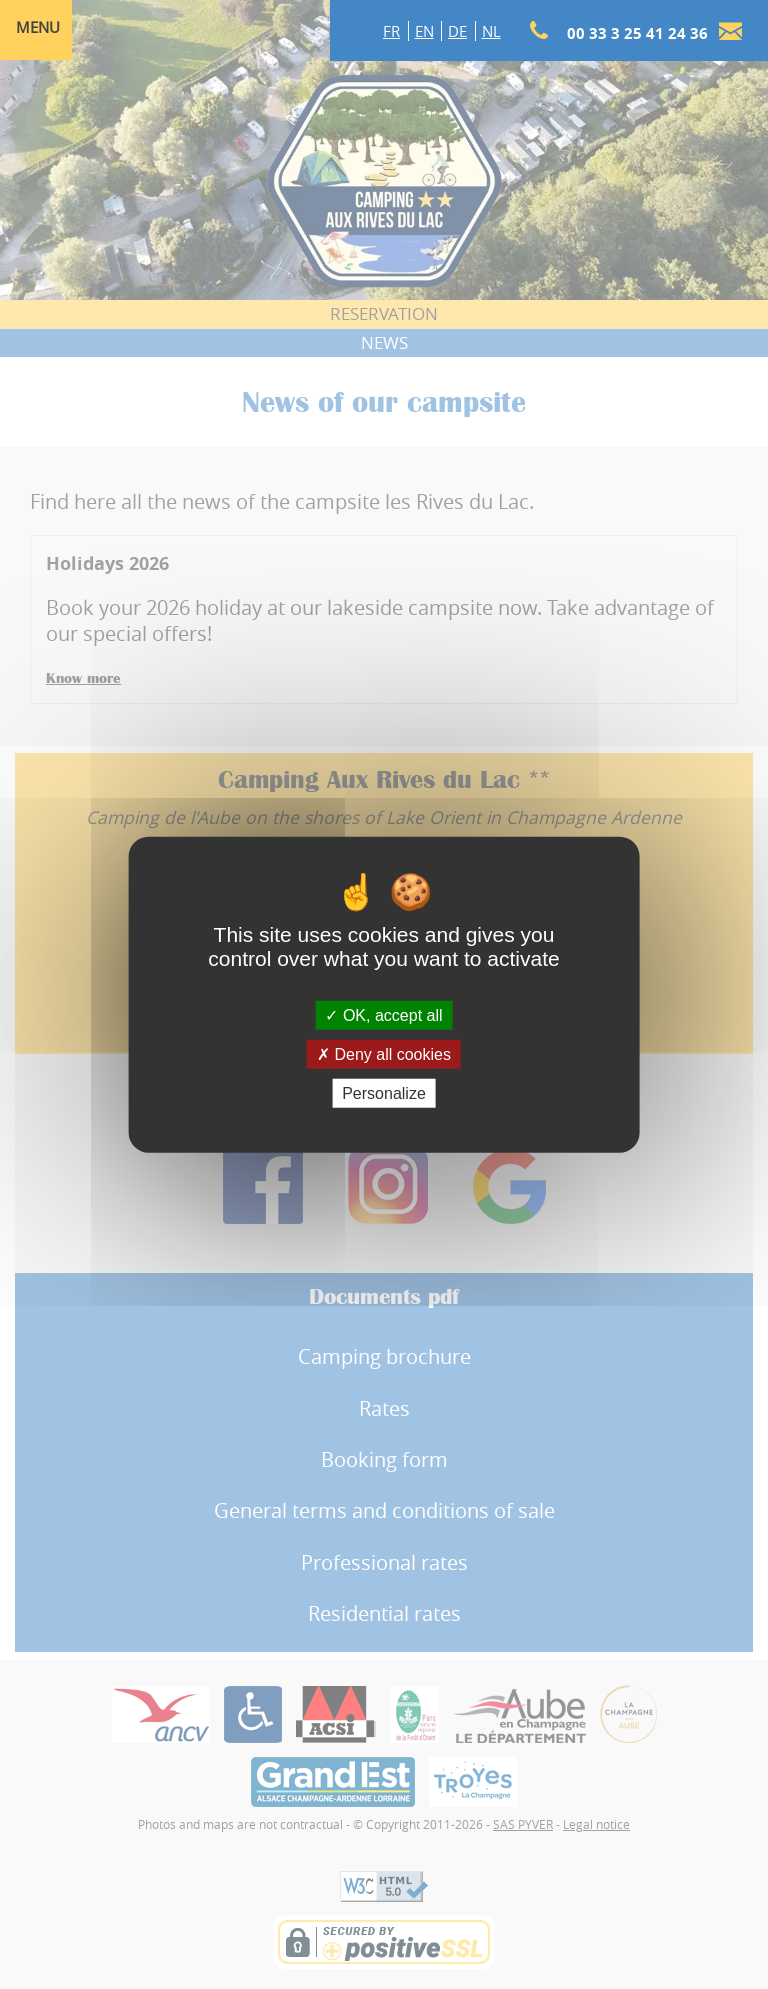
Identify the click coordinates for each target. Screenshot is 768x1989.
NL (491, 31)
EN (424, 31)
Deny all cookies (384, 1053)
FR (391, 31)
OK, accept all (383, 1014)
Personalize (384, 1093)
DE (457, 31)
